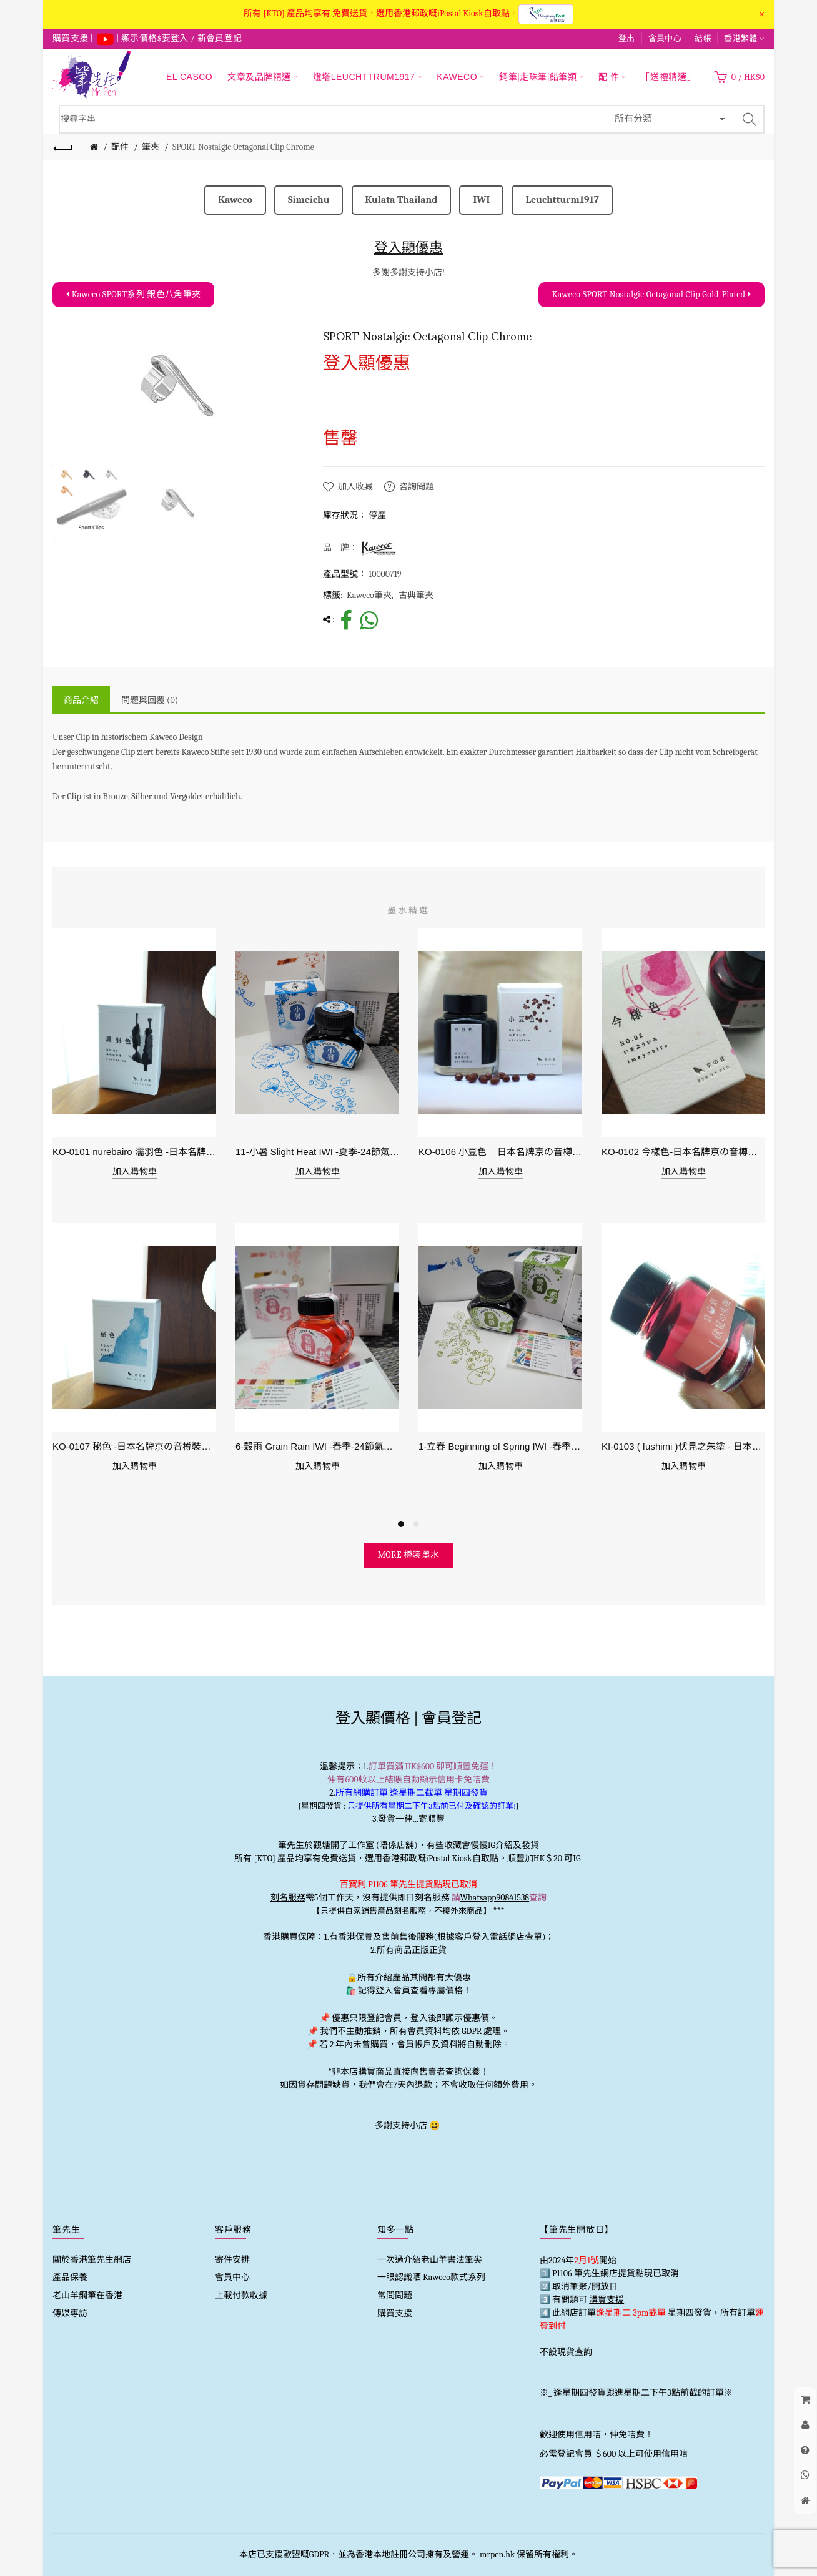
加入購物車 (134, 1171)
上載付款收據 (241, 2295)
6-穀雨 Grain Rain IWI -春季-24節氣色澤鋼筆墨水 (317, 1446)
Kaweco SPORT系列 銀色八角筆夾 (133, 294)
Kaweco (235, 199)
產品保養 (69, 2277)
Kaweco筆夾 (369, 595)
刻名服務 (287, 1897)
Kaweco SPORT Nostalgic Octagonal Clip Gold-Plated (651, 294)
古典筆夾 (416, 595)
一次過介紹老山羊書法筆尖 (429, 2259)
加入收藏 (355, 486)
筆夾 (150, 147)
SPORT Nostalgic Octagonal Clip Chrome (243, 147)
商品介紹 (81, 700)
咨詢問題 (416, 486)
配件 (120, 147)
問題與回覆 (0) (149, 700)
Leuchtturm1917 (561, 199)
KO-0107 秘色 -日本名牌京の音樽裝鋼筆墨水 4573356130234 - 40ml (134, 1446)
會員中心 (664, 38)
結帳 (703, 38)
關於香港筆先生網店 (91, 2259)
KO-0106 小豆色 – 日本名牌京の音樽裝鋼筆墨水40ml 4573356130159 (500, 1151)
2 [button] (416, 1524)
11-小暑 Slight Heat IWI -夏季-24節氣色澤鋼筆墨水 (317, 1151)
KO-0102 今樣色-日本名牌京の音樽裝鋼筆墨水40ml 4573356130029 (684, 1151)
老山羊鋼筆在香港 (87, 2295)
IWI (481, 199)
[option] (92, 503)
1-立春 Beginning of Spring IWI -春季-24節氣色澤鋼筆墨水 (500, 1446)
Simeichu (308, 199)
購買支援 (394, 2313)
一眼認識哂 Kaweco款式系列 (431, 2277)
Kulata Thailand (401, 199)
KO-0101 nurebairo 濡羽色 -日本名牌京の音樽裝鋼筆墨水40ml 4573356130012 (134, 1151)
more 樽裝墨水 (409, 1555)
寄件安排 (232, 2259)
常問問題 (394, 2295)
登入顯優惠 (408, 247)
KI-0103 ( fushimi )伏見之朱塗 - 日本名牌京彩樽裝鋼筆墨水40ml (684, 1446)
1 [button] (401, 1524)
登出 (626, 38)
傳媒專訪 (69, 2313)
